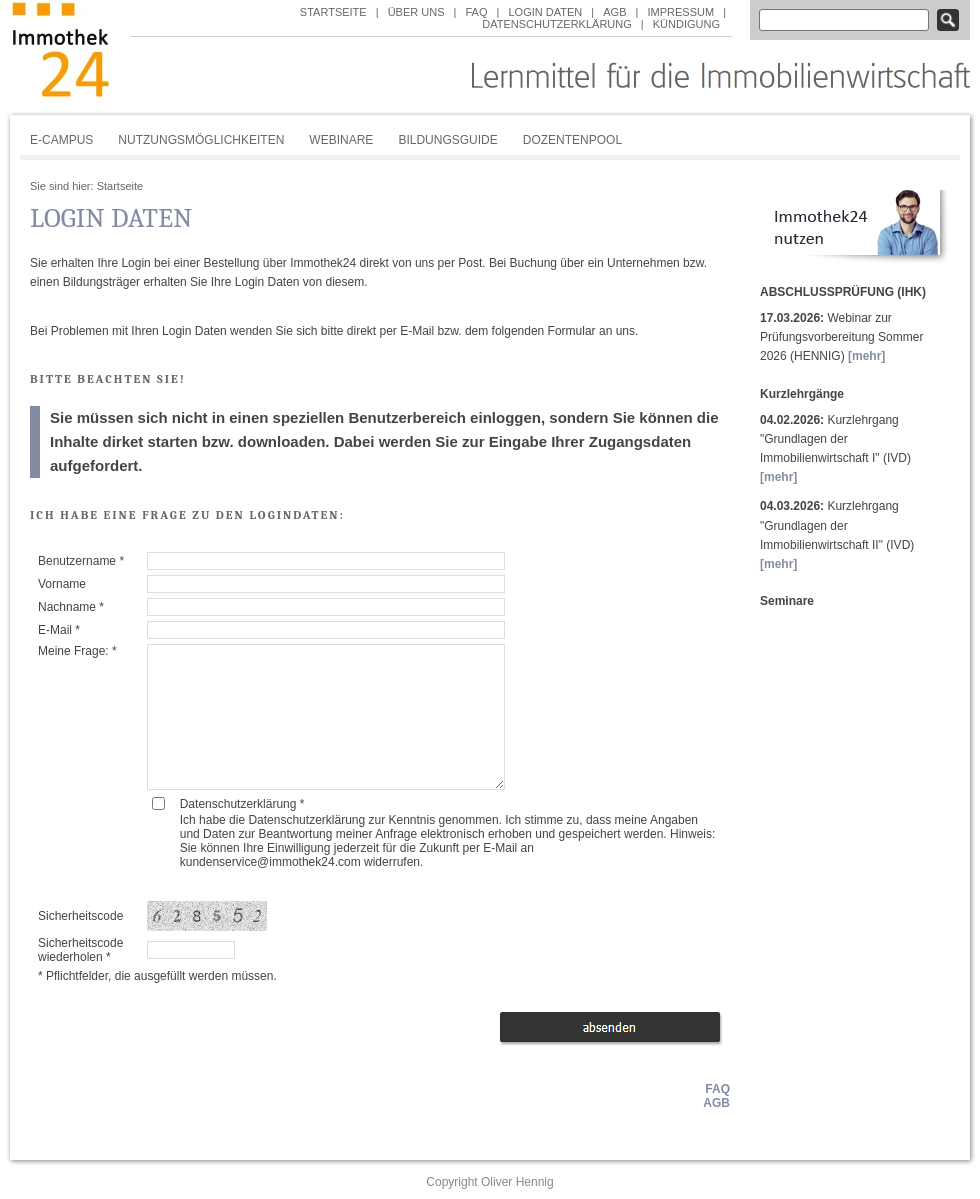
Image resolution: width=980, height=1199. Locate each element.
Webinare (341, 140)
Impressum (680, 12)
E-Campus (61, 140)
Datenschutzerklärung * (242, 804)
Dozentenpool (572, 140)
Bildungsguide (447, 140)
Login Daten (545, 12)
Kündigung (686, 24)
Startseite (333, 12)
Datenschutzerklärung (557, 24)
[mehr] (866, 356)
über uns (416, 12)
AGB (614, 12)
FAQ (476, 12)
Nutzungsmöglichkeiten (201, 140)
